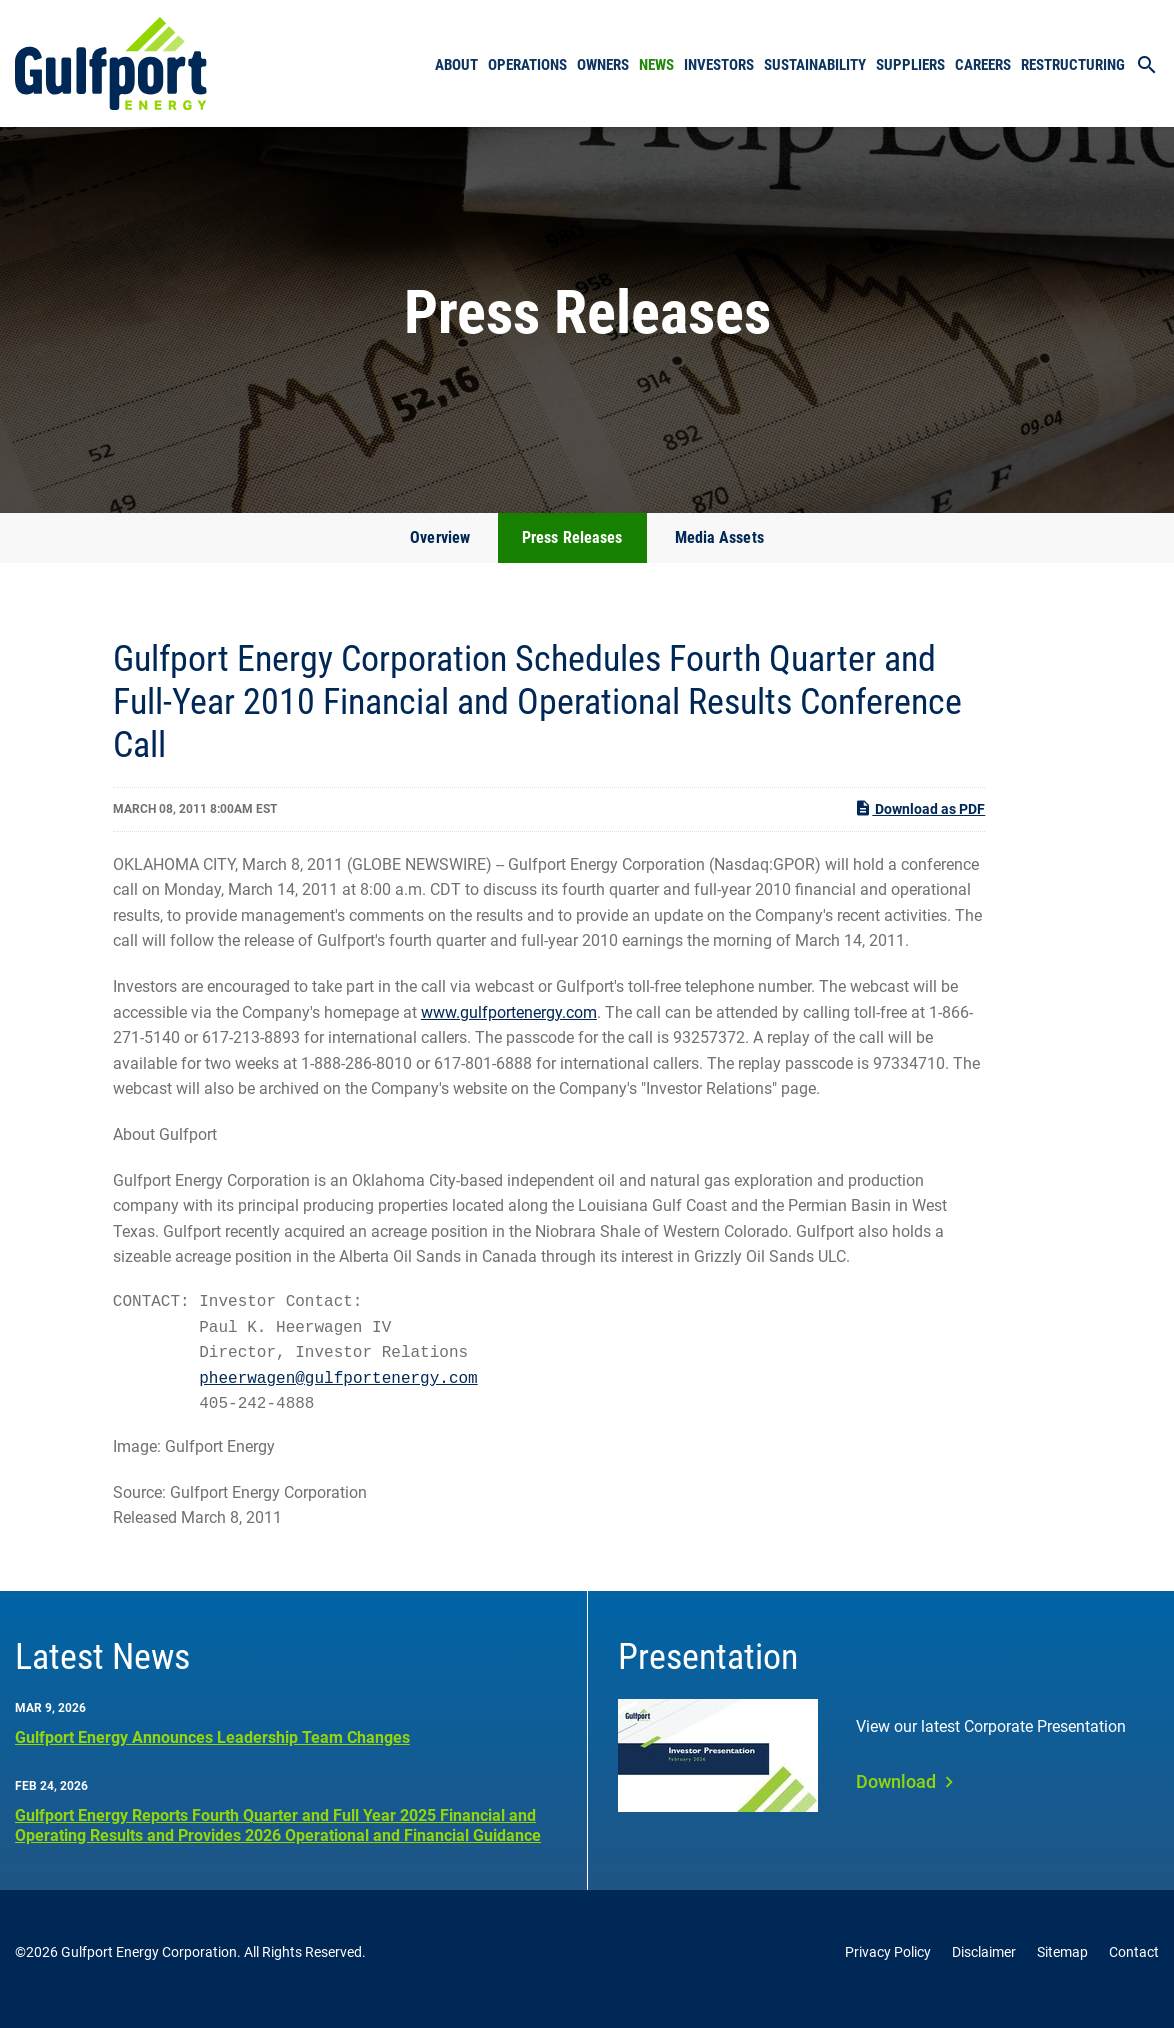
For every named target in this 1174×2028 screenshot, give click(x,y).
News (656, 65)
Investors (719, 65)
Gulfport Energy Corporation (149, 1966)
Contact (1134, 1966)
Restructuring (1073, 65)
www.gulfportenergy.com (509, 1026)
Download (896, 1795)
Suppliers (910, 65)
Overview (440, 551)
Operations (527, 65)
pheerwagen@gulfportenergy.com (338, 1393)
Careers (983, 65)
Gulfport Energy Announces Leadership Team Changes (212, 1751)
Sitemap (1062, 1966)
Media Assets (719, 551)
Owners (603, 65)
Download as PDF (919, 823)
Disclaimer (984, 1966)
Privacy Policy (888, 1966)
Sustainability (815, 65)
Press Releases (572, 551)
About (456, 65)
